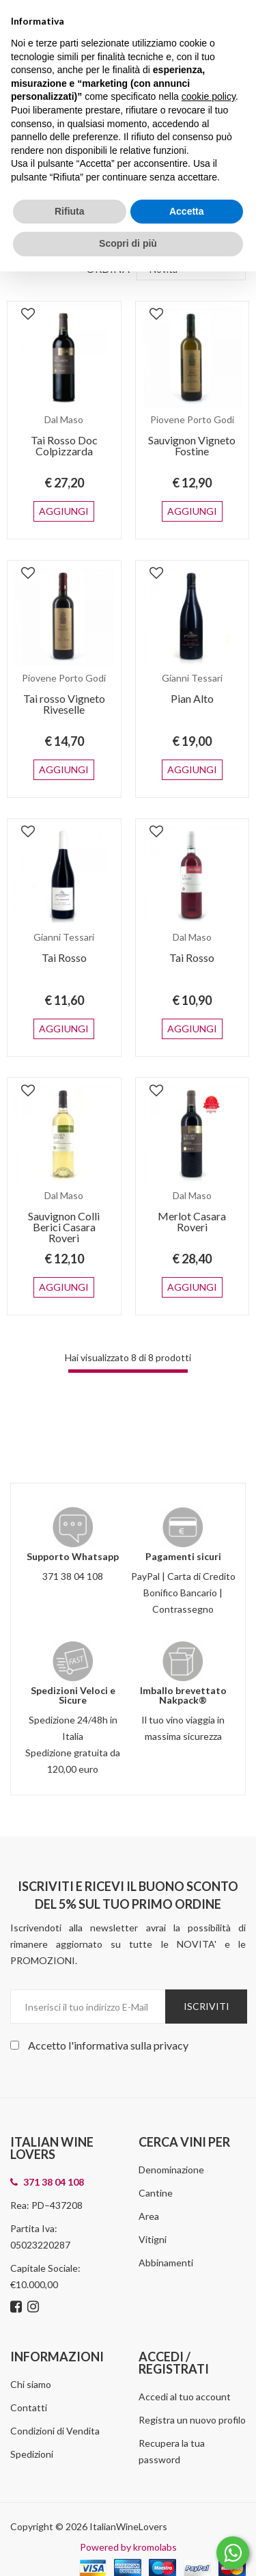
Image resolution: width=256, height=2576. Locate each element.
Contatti (28, 2364)
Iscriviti (206, 1962)
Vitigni (153, 2195)
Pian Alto (192, 687)
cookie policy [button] (209, 96)
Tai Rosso (64, 935)
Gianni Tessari (192, 667)
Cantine (156, 2149)
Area (149, 2172)
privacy (171, 2001)
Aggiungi (64, 500)
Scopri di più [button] (128, 243)
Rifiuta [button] (70, 211)
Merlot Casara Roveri (192, 1188)
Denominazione (171, 2126)
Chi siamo (30, 2340)
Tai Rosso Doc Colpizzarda (64, 445)
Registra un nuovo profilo (192, 2376)
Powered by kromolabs (128, 2503)
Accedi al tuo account (185, 2353)
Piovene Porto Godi (192, 419)
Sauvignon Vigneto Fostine (192, 445)
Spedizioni (31, 2410)
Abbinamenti (166, 2219)
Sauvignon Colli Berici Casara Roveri (64, 1194)
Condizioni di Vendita (55, 2387)
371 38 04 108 (72, 1532)
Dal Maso (63, 419)
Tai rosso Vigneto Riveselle (64, 693)
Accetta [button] (186, 211)
